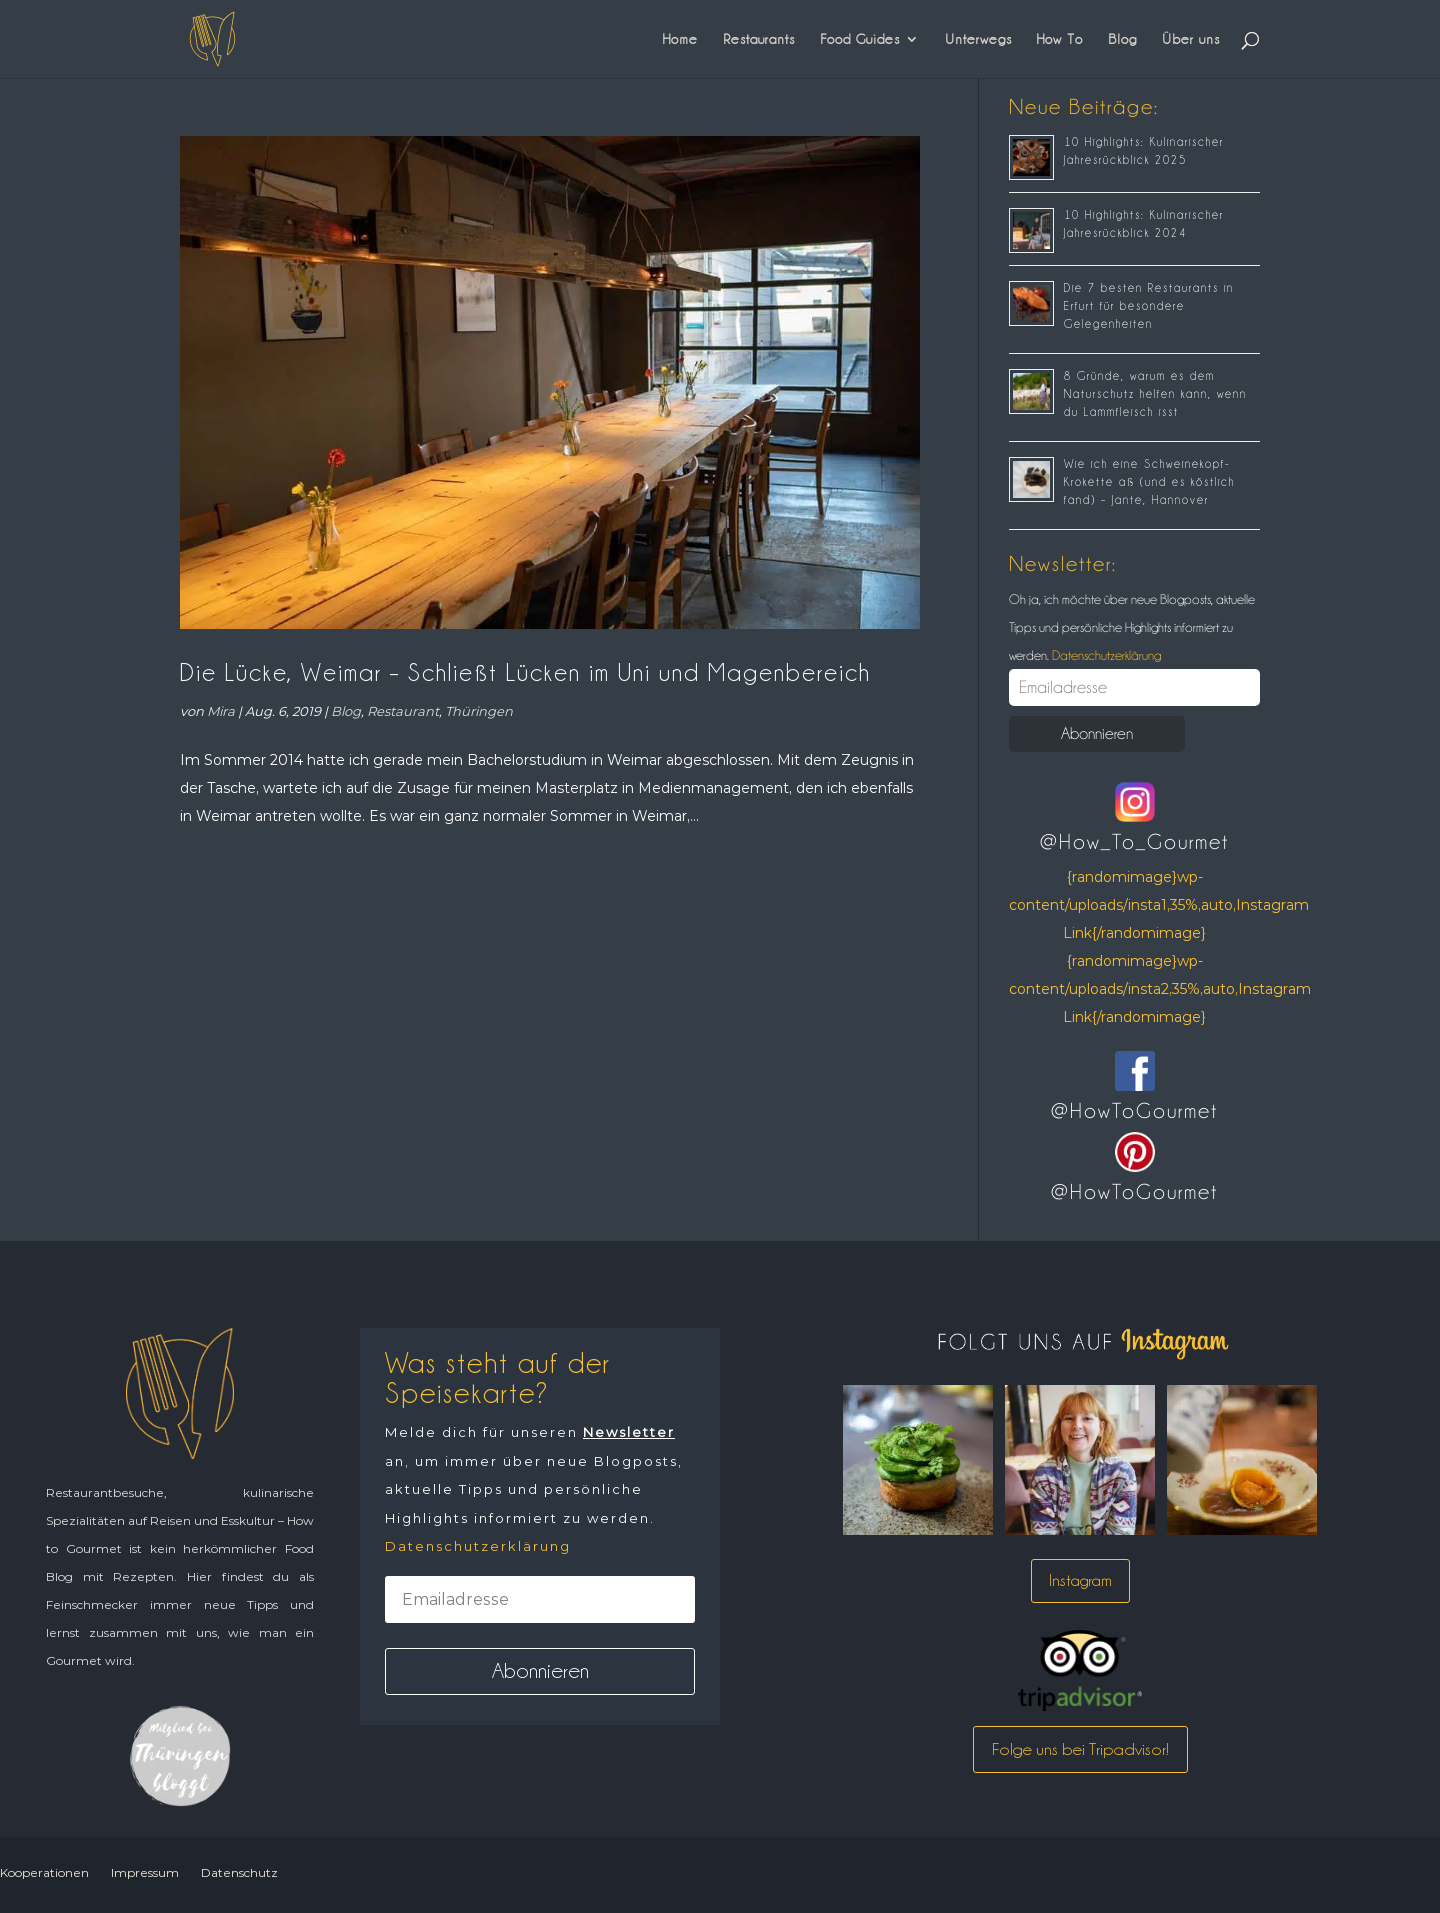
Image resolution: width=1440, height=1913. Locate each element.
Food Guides (860, 39)
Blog (1122, 39)
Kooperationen (44, 1872)
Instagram (1080, 1580)
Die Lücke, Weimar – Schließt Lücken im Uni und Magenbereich (525, 672)
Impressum (145, 1872)
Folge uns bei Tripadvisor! (1080, 1749)
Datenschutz (239, 1872)
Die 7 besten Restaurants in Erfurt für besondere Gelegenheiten (1149, 306)
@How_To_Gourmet (1134, 842)
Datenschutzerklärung (1105, 655)
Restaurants (759, 39)
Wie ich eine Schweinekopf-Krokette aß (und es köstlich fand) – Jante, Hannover (1149, 482)
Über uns (1191, 39)
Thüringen (479, 711)
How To (1060, 39)
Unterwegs (978, 39)
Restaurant (403, 711)
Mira (221, 711)
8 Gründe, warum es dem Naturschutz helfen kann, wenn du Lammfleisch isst (1155, 394)
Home (680, 39)
